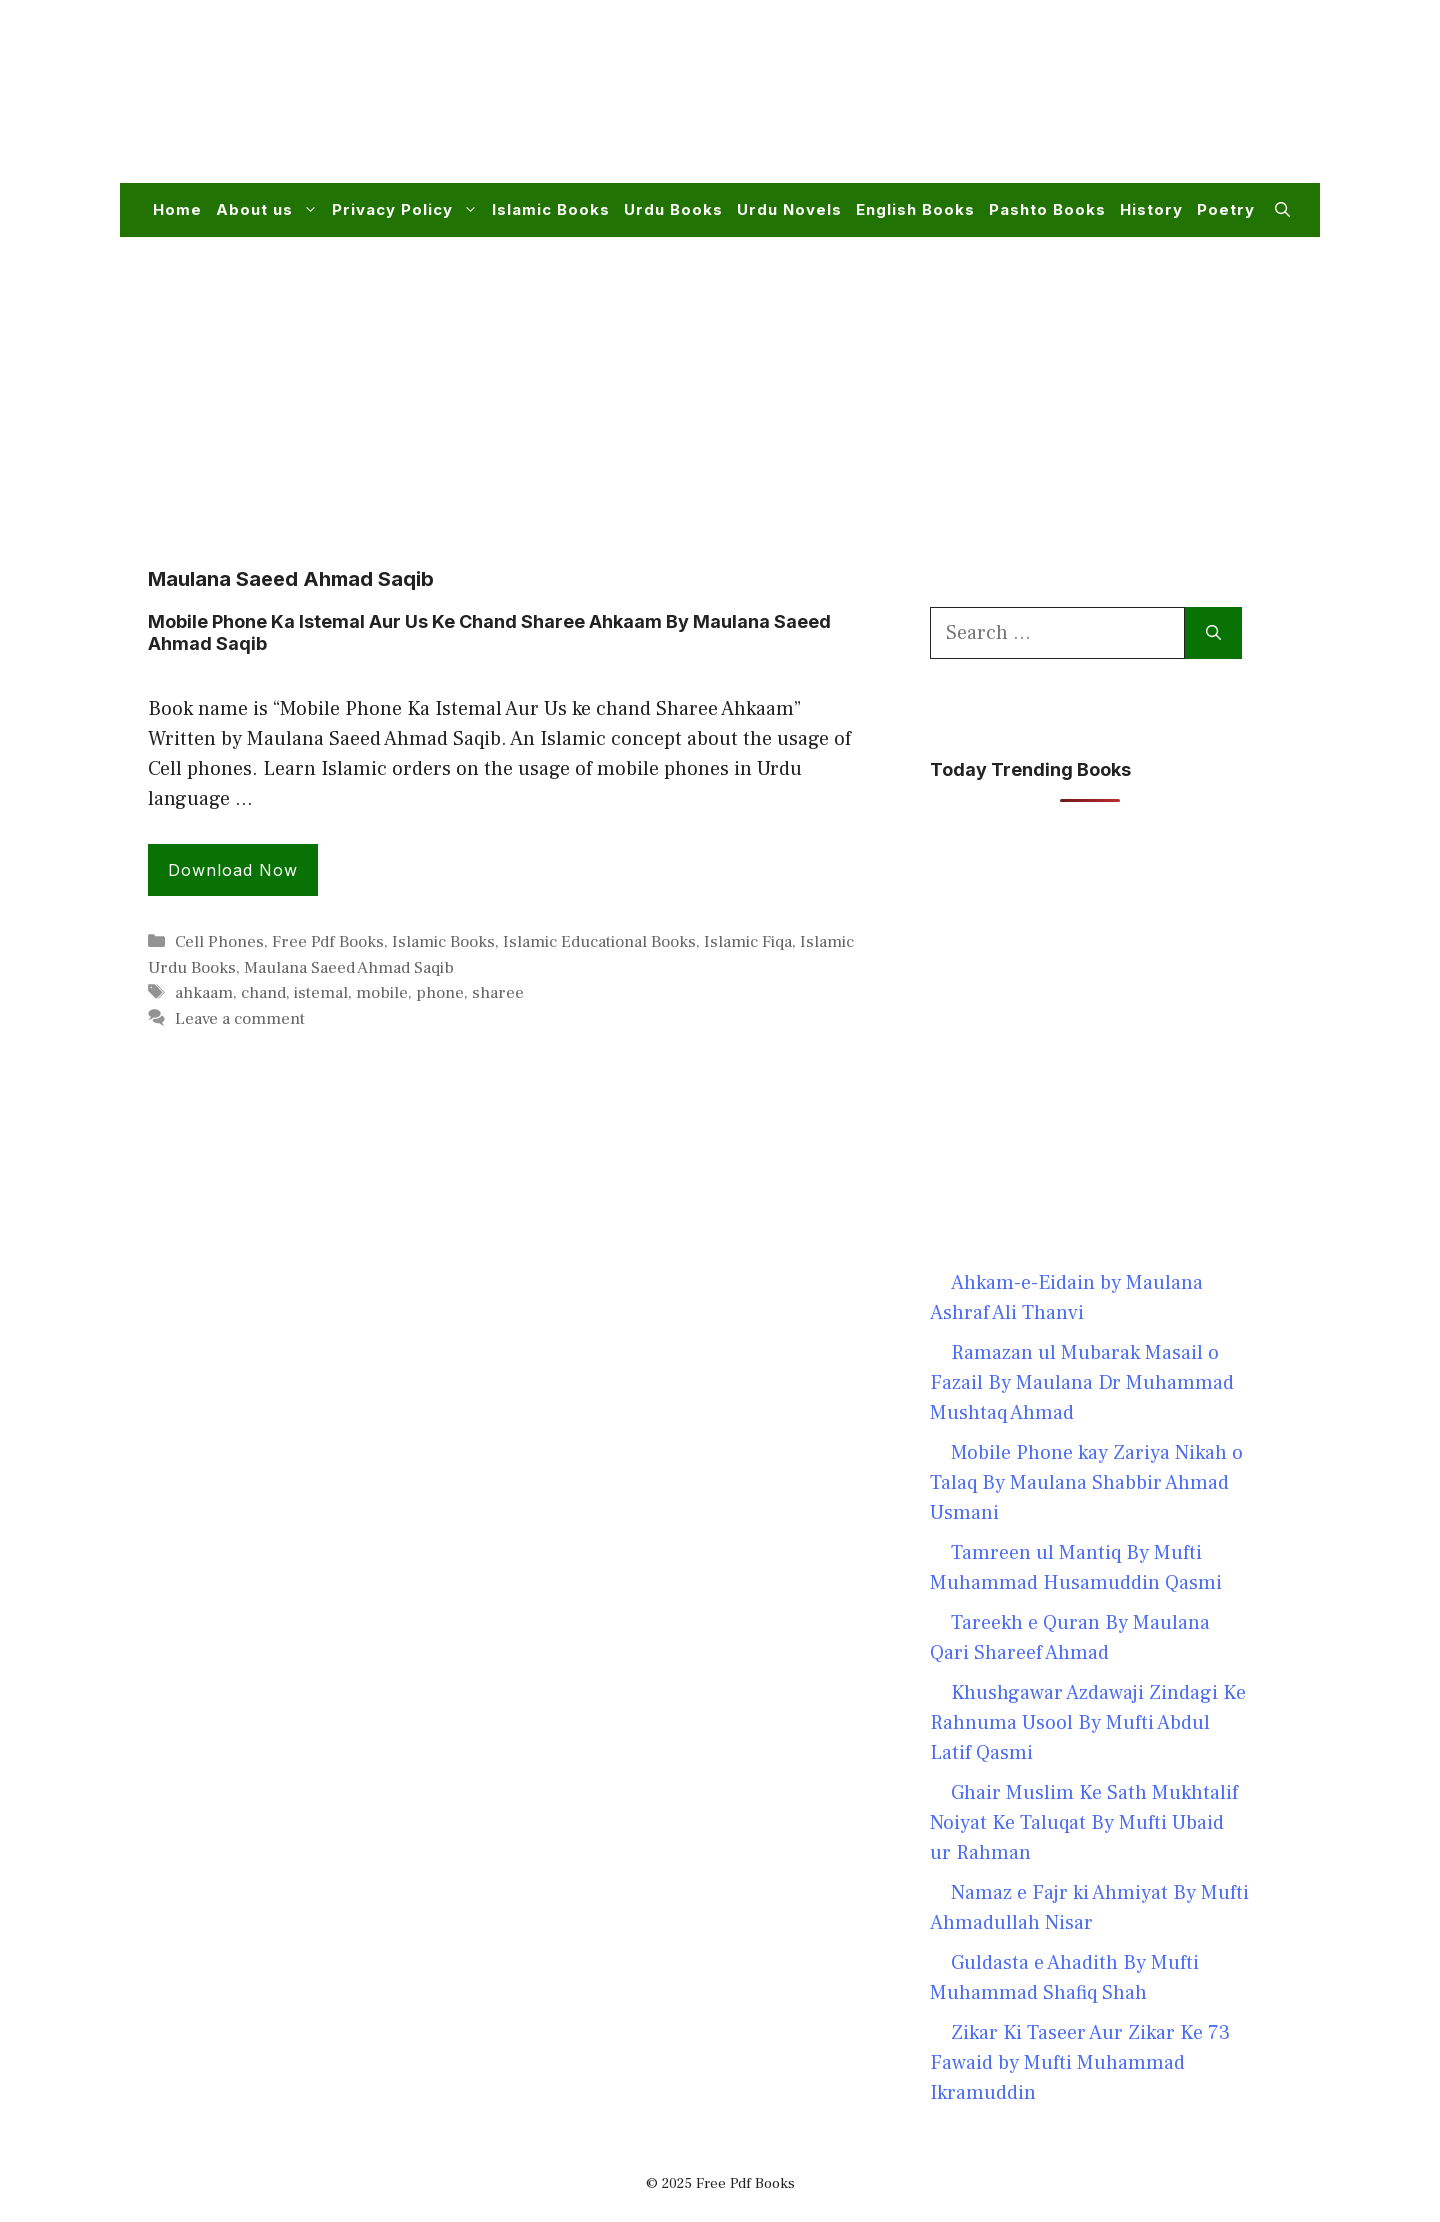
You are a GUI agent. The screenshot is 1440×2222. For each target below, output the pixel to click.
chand (263, 993)
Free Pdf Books (328, 942)
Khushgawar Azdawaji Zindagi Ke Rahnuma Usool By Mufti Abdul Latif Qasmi (1088, 1723)
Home (177, 209)
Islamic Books (551, 209)
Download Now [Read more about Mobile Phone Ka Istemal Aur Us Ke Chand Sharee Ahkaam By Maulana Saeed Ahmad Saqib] (233, 870)
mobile (382, 993)
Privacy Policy (408, 210)
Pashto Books (1047, 209)
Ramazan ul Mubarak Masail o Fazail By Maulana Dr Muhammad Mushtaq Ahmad (1082, 1383)
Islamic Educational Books (599, 942)
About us (270, 210)
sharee (498, 993)
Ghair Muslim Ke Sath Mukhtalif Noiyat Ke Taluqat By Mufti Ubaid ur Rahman (1084, 1823)
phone (440, 993)
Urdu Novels (789, 209)
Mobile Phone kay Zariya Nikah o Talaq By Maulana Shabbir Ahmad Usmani (1086, 1483)
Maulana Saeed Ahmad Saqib (349, 968)
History (1151, 209)
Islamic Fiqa (748, 942)
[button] (1282, 210)
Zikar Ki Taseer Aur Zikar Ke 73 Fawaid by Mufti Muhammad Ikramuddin (1080, 2063)
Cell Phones (219, 942)
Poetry (1226, 209)
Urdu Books (673, 209)
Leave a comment (240, 1019)
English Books (915, 209)
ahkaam (204, 993)
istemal (321, 993)
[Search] (1213, 633)
